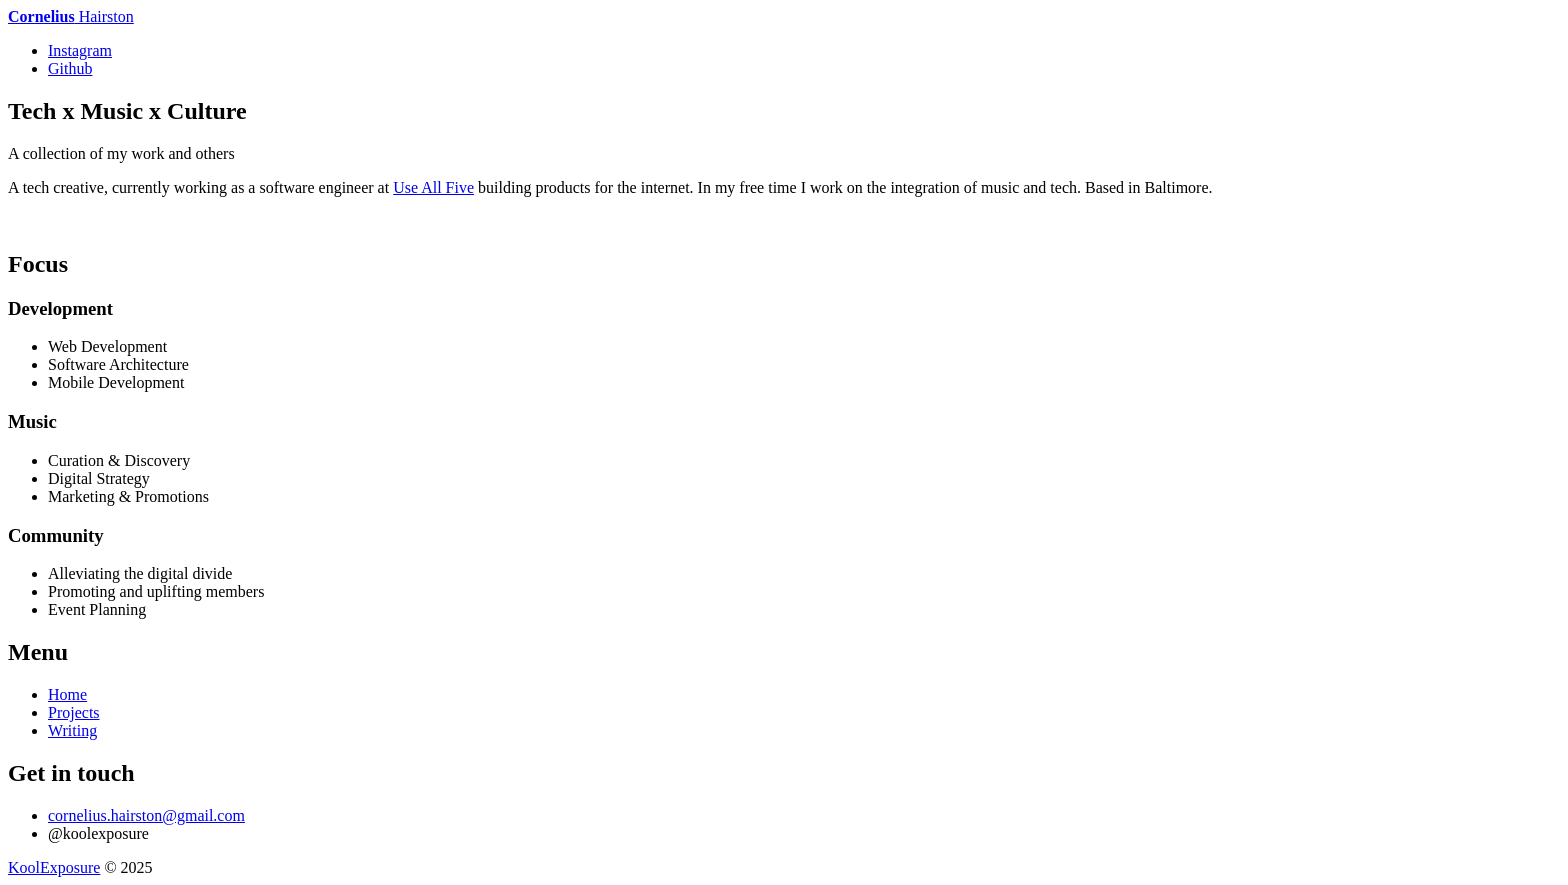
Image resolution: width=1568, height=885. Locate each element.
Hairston (71, 16)
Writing (72, 730)
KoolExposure (54, 867)
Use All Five (433, 187)
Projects (74, 712)
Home (67, 694)
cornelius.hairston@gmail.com (146, 815)
